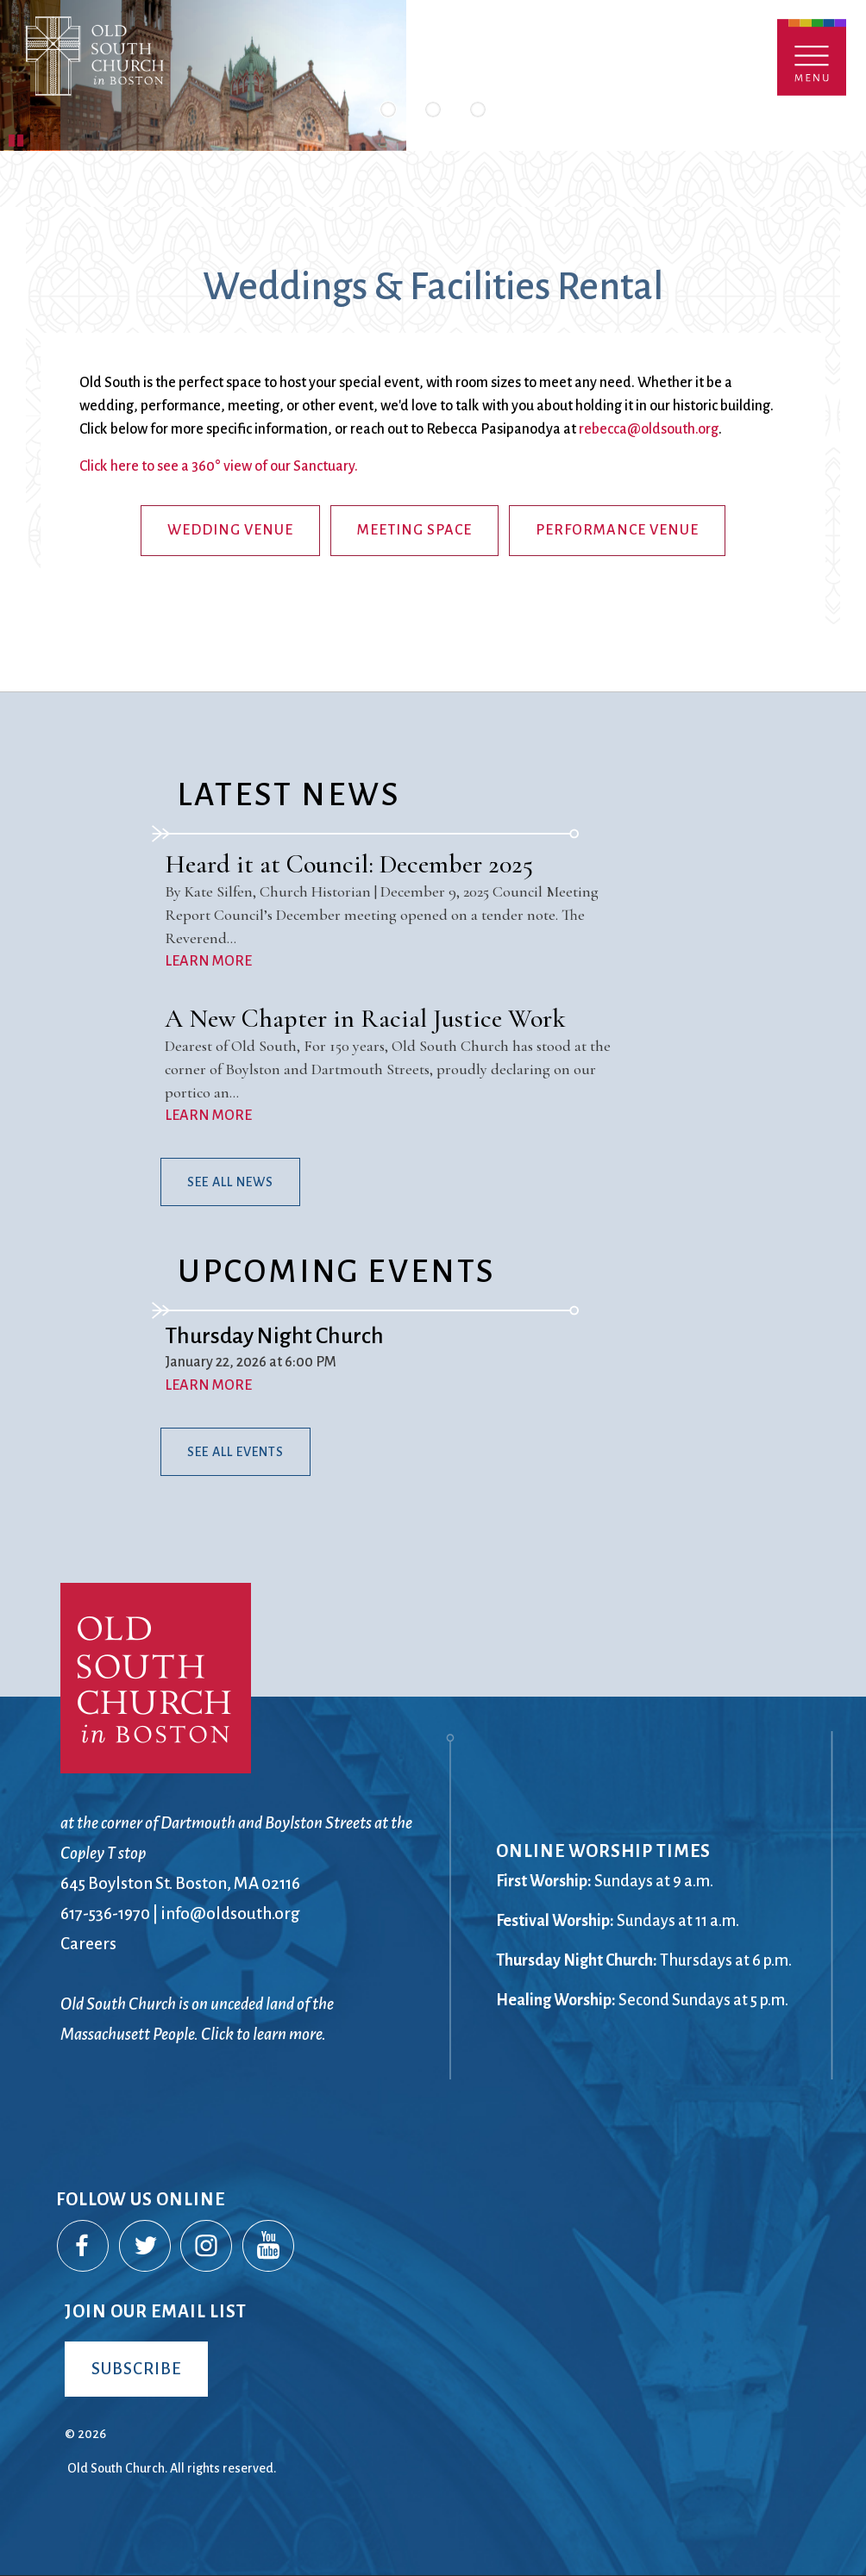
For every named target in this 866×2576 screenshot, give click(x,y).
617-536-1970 (105, 1913)
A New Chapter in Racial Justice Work (365, 1019)
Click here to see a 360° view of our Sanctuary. (218, 466)
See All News (230, 1182)
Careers (88, 1944)
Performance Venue (617, 530)
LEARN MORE (208, 961)
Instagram (207, 2246)
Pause (17, 138)
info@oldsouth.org (230, 1913)
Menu (811, 57)
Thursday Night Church (274, 1336)
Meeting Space (414, 530)
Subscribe (136, 2369)
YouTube (269, 2246)
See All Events (235, 1452)
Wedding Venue (230, 530)
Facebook (83, 2246)
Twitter (146, 2246)
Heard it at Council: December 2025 (349, 864)
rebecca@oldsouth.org (649, 429)
